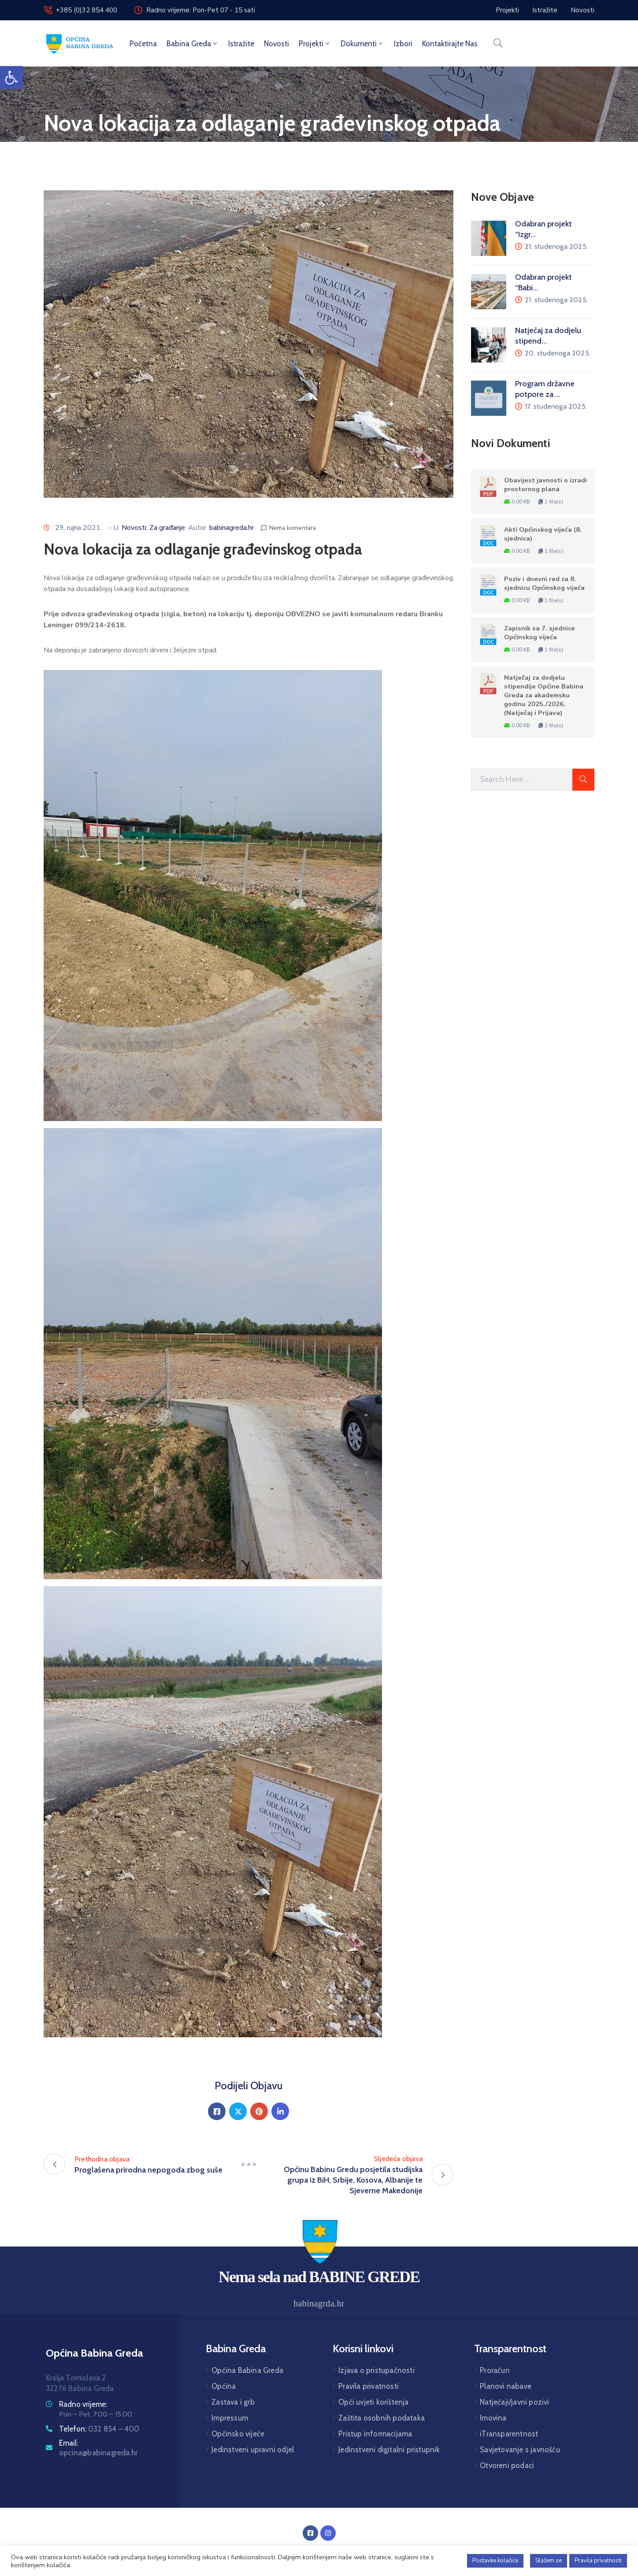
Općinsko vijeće (237, 2433)
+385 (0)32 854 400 (86, 10)
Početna (143, 43)
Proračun (495, 2370)
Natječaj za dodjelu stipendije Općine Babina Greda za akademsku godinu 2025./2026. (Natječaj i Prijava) (543, 695)
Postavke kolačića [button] (495, 2561)
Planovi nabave (505, 2386)
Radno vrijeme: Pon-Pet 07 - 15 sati (200, 10)
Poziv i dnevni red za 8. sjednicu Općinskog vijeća (544, 583)
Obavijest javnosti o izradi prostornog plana (545, 484)
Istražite (241, 43)
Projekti (315, 43)
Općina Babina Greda (247, 2370)
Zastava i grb (233, 2402)
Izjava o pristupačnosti (376, 2370)
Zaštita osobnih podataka (381, 2417)
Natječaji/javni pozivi (514, 2402)
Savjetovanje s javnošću (520, 2449)
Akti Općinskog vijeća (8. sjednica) (543, 534)
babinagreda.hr (231, 528)
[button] (11, 77)
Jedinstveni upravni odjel (252, 2449)
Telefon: (99, 2428)
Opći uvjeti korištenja (373, 2402)
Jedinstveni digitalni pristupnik (389, 2449)
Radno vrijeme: (83, 2404)
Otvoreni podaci (507, 2465)
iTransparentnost (509, 2433)
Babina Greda (193, 43)
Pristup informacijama (375, 2433)
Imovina (493, 2417)
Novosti (276, 43)
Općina (223, 2386)
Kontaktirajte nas (450, 43)
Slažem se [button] (548, 2561)
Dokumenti (362, 43)
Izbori (403, 43)
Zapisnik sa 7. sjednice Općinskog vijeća (539, 632)
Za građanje (167, 528)
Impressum (229, 2417)
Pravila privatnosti (368, 2386)
